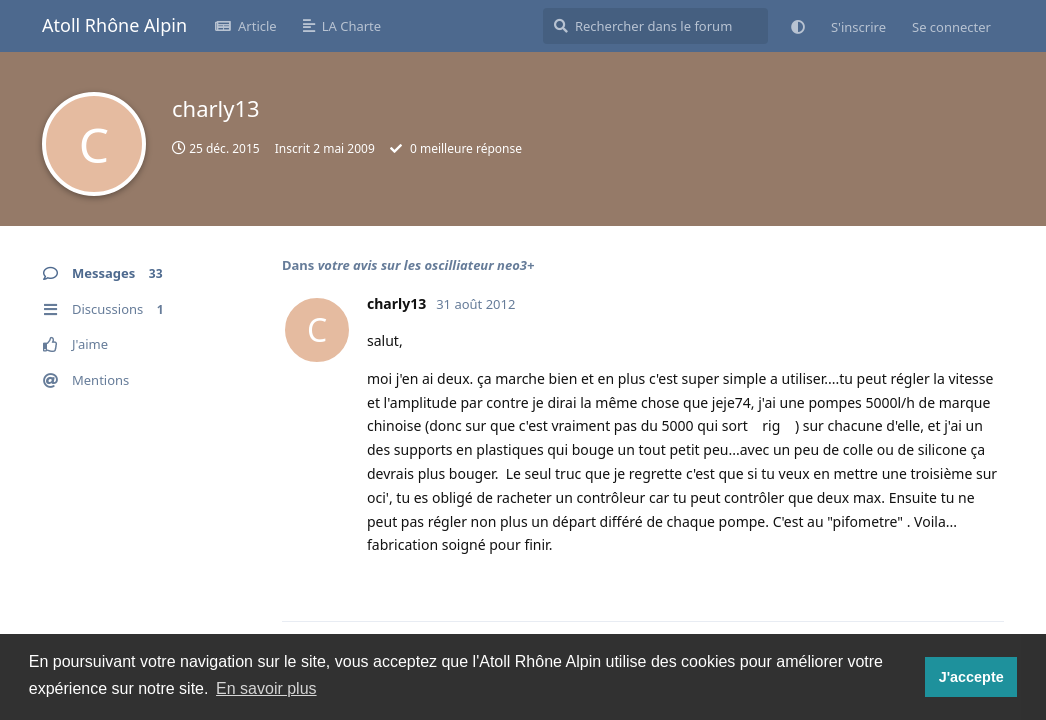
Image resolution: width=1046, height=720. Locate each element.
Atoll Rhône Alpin (114, 25)
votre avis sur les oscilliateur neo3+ (426, 265)
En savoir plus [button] (266, 688)
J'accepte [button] (971, 677)
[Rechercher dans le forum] (655, 26)
